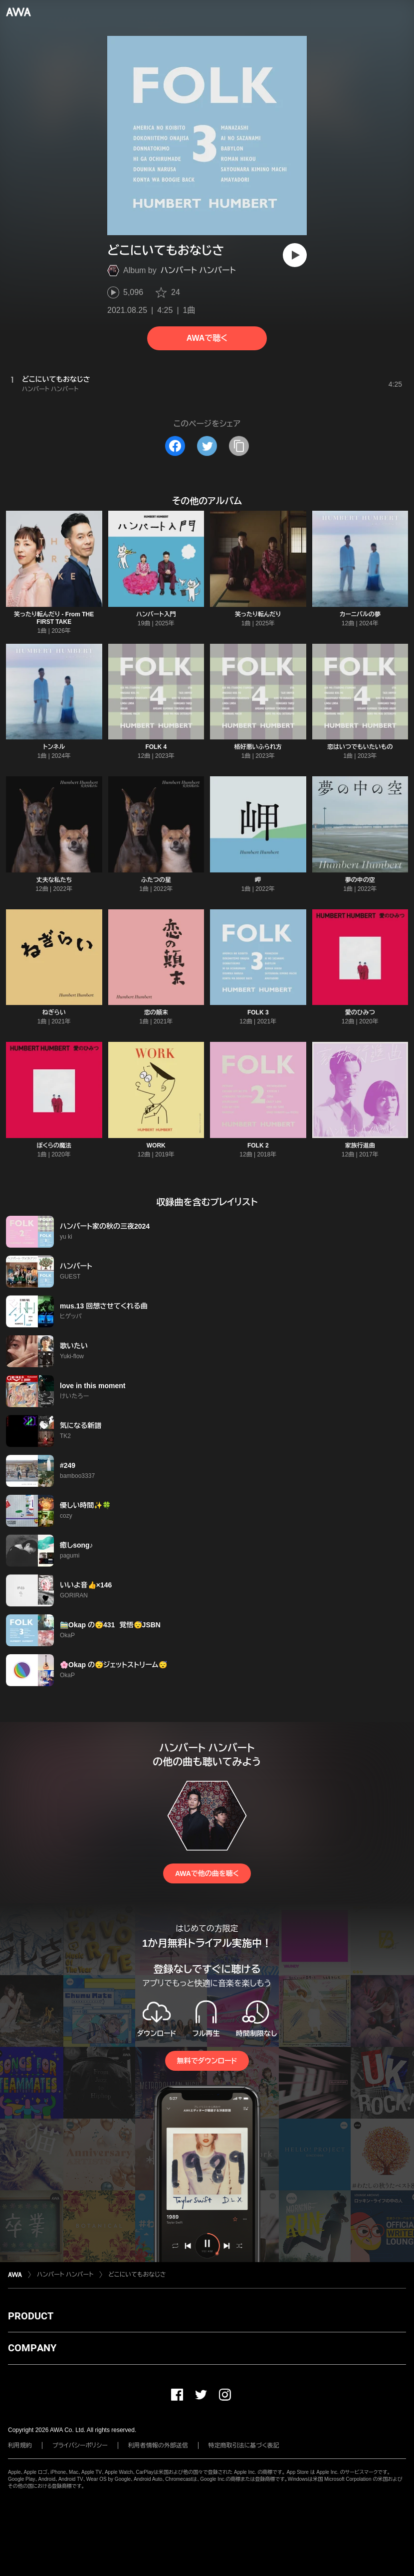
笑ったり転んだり (258, 614)
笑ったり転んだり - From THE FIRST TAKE (54, 618)
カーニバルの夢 (360, 614)
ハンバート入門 (156, 614)
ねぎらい (54, 1012)
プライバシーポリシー (80, 2445)
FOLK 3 (258, 1012)
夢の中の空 (360, 879)
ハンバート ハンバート (198, 270)
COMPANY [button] (32, 2348)
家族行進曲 (360, 1145)
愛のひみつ (360, 1012)
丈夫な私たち (54, 879)
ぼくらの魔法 (53, 1145)
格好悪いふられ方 (258, 746)
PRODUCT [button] (30, 2316)
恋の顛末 (156, 1012)
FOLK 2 (258, 1145)
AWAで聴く (207, 338)
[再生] (295, 255)
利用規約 (20, 2445)
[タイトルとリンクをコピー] (239, 446)
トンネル (54, 746)
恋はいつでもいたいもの (360, 746)
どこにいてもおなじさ (137, 2274)
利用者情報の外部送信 (158, 2445)
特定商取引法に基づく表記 (243, 2445)
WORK (156, 1145)
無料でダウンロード (207, 2061)
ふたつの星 (156, 879)
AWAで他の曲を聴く (207, 1873)
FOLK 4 (156, 746)
